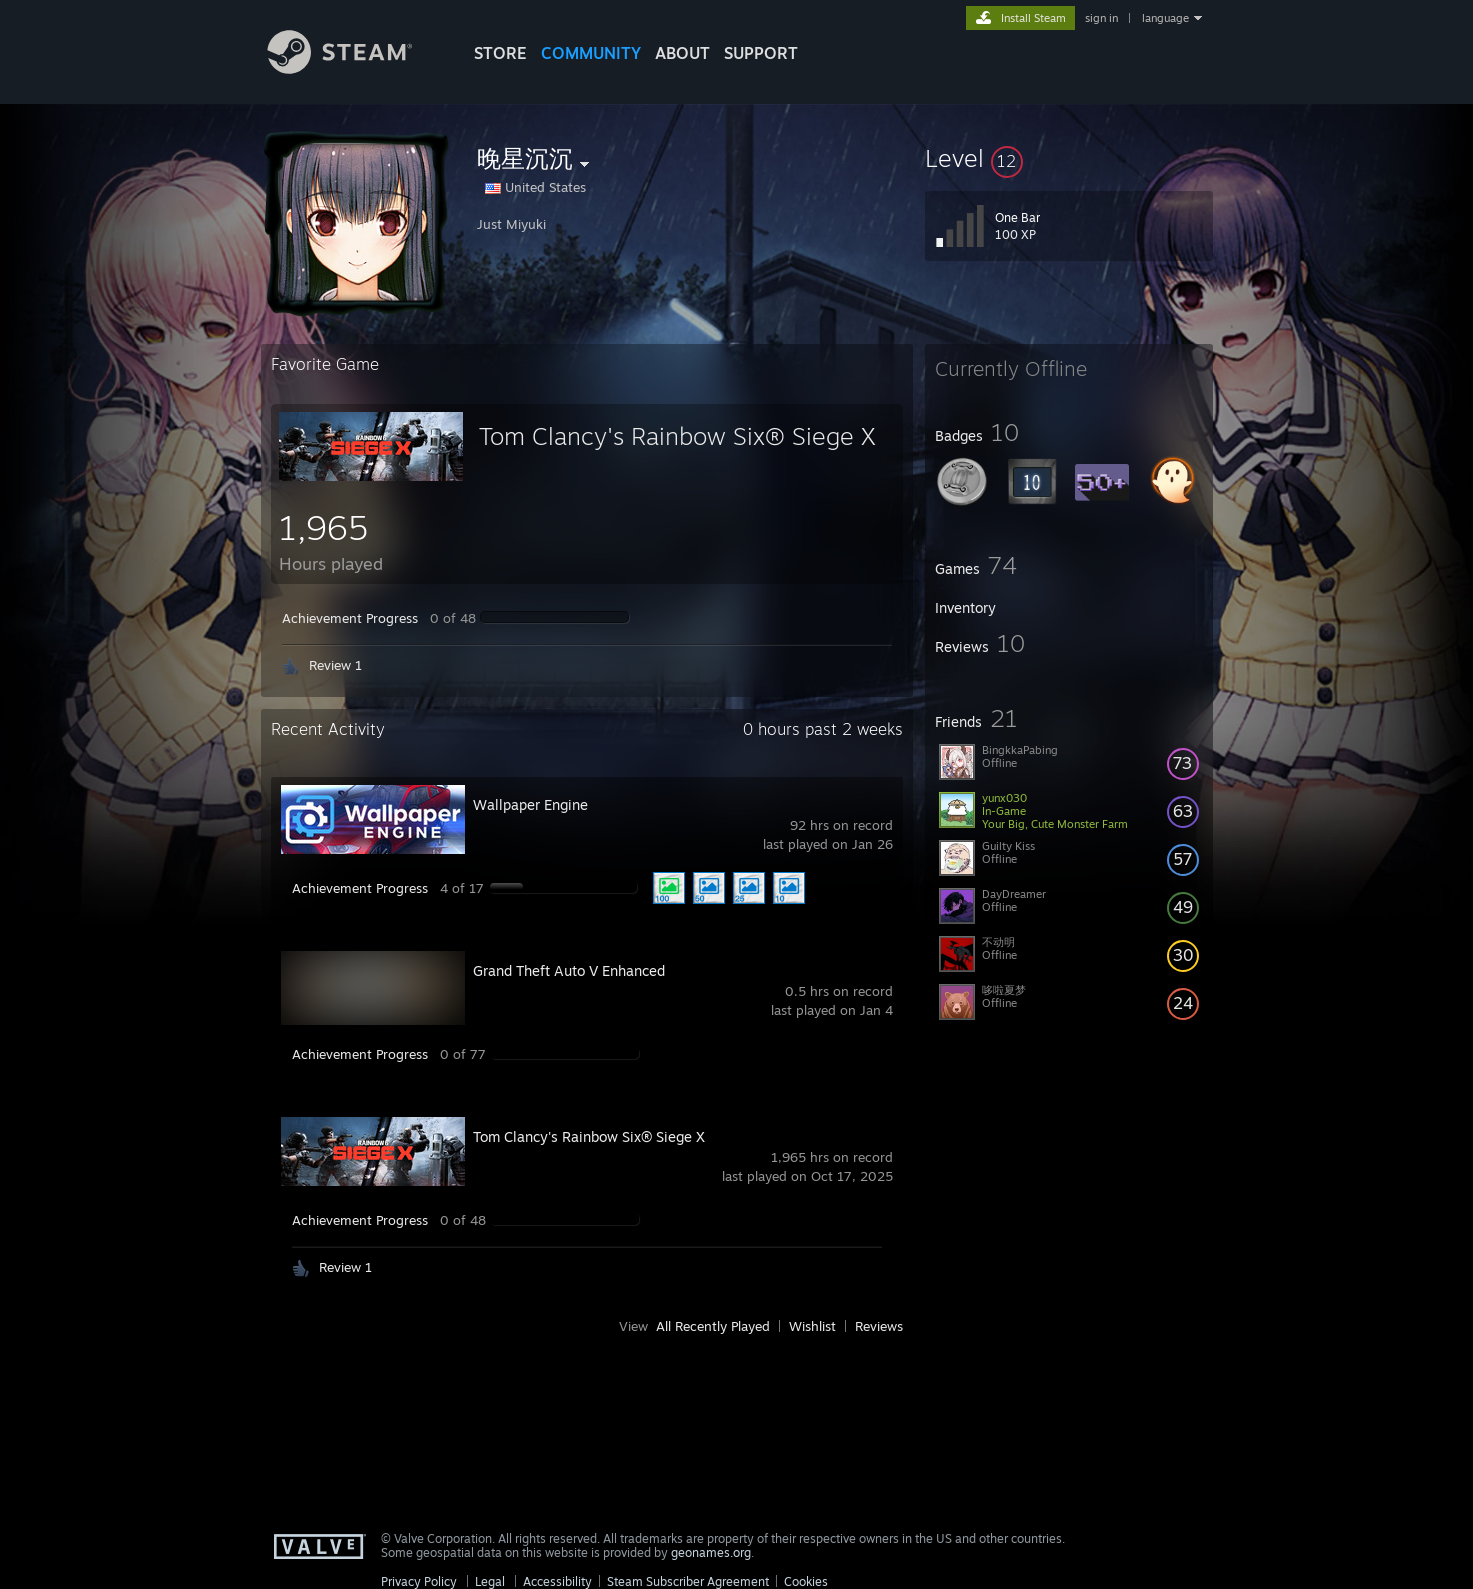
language (1165, 18)
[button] (1069, 158)
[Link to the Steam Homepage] (355, 68)
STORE (500, 53)
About (682, 53)
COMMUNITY (591, 53)
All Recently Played (713, 1326)
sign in (1101, 18)
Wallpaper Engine (530, 804)
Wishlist (812, 1326)
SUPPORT (761, 53)
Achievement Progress (350, 618)
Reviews (879, 1326)
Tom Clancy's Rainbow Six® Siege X (677, 436)
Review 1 (335, 665)
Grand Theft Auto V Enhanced (569, 970)
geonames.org (711, 1552)
